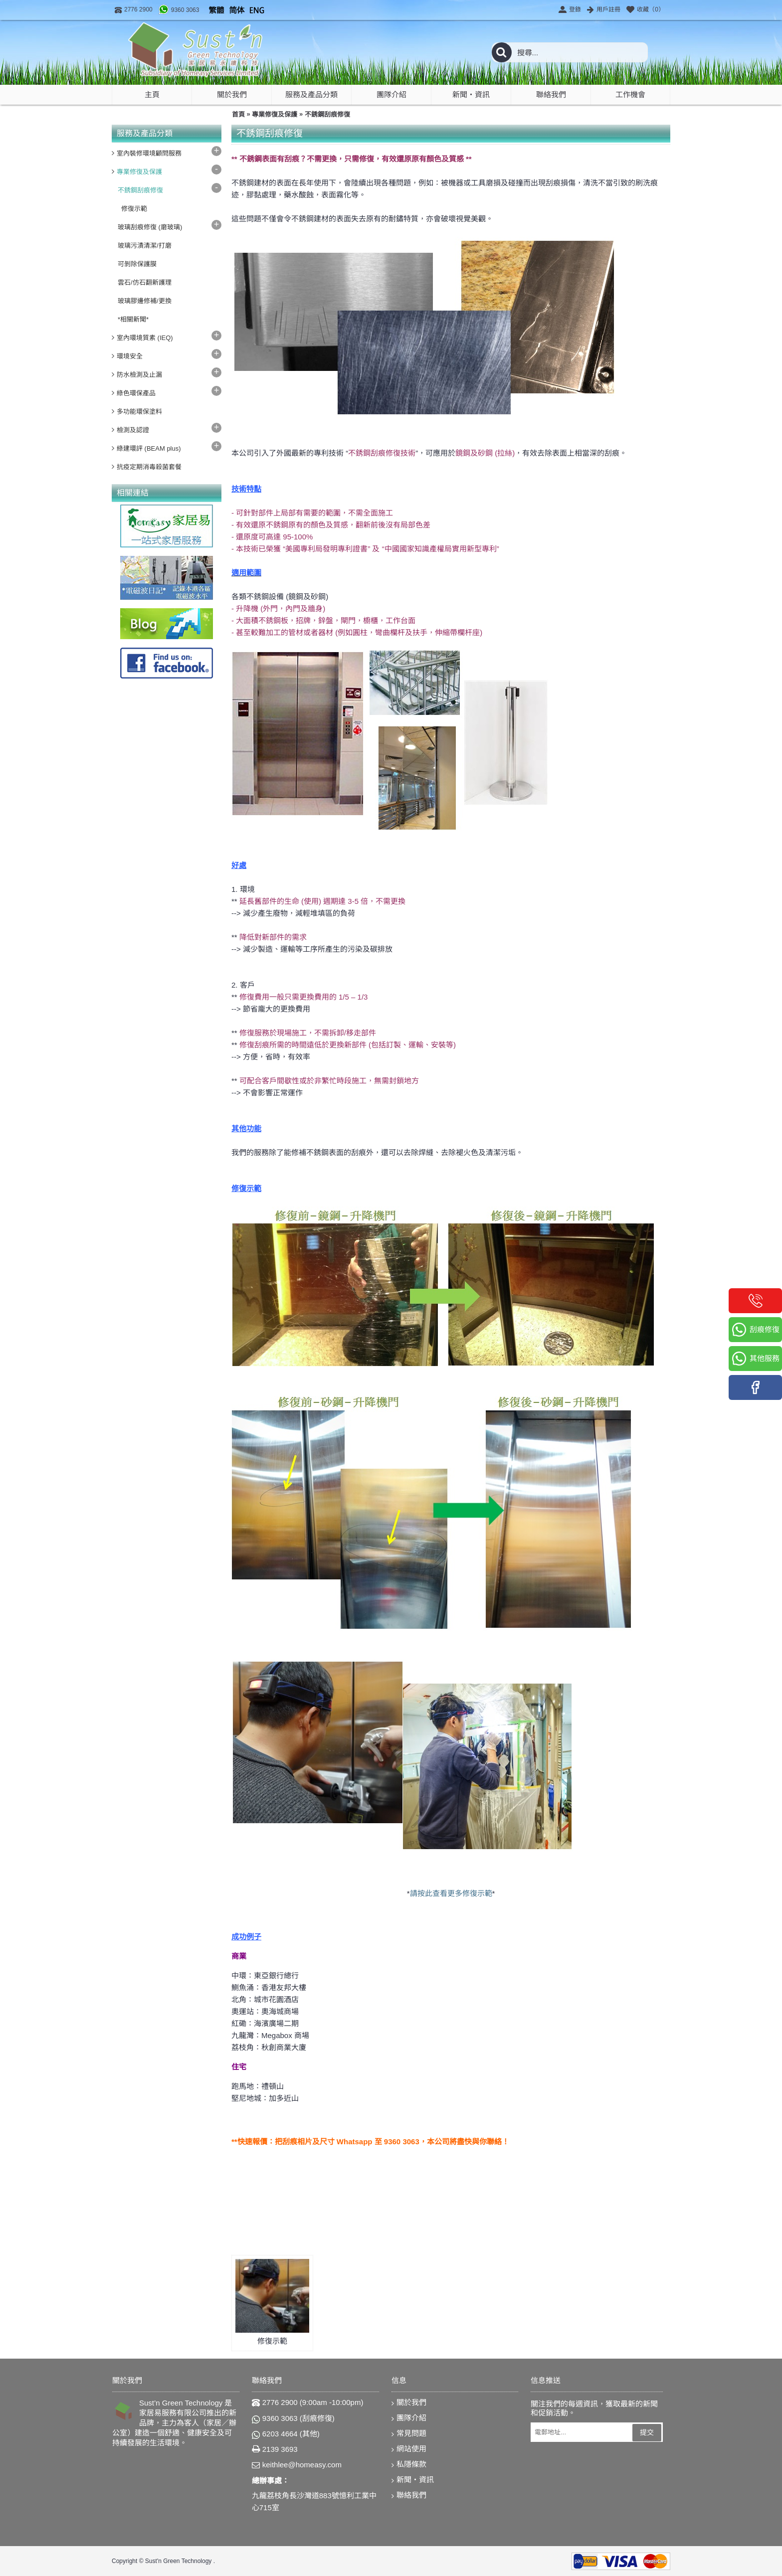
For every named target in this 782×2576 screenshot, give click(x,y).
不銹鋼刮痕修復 (327, 114)
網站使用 (408, 2449)
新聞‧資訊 (412, 2480)
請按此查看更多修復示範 (451, 1893)
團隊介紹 (408, 2418)
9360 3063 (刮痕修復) (293, 2418)
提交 (647, 2432)
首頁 (238, 114)
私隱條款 (408, 2464)
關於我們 (408, 2402)
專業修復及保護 (274, 114)
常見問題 (408, 2433)
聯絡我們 (408, 2495)
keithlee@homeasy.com (297, 2465)
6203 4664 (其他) (286, 2433)
